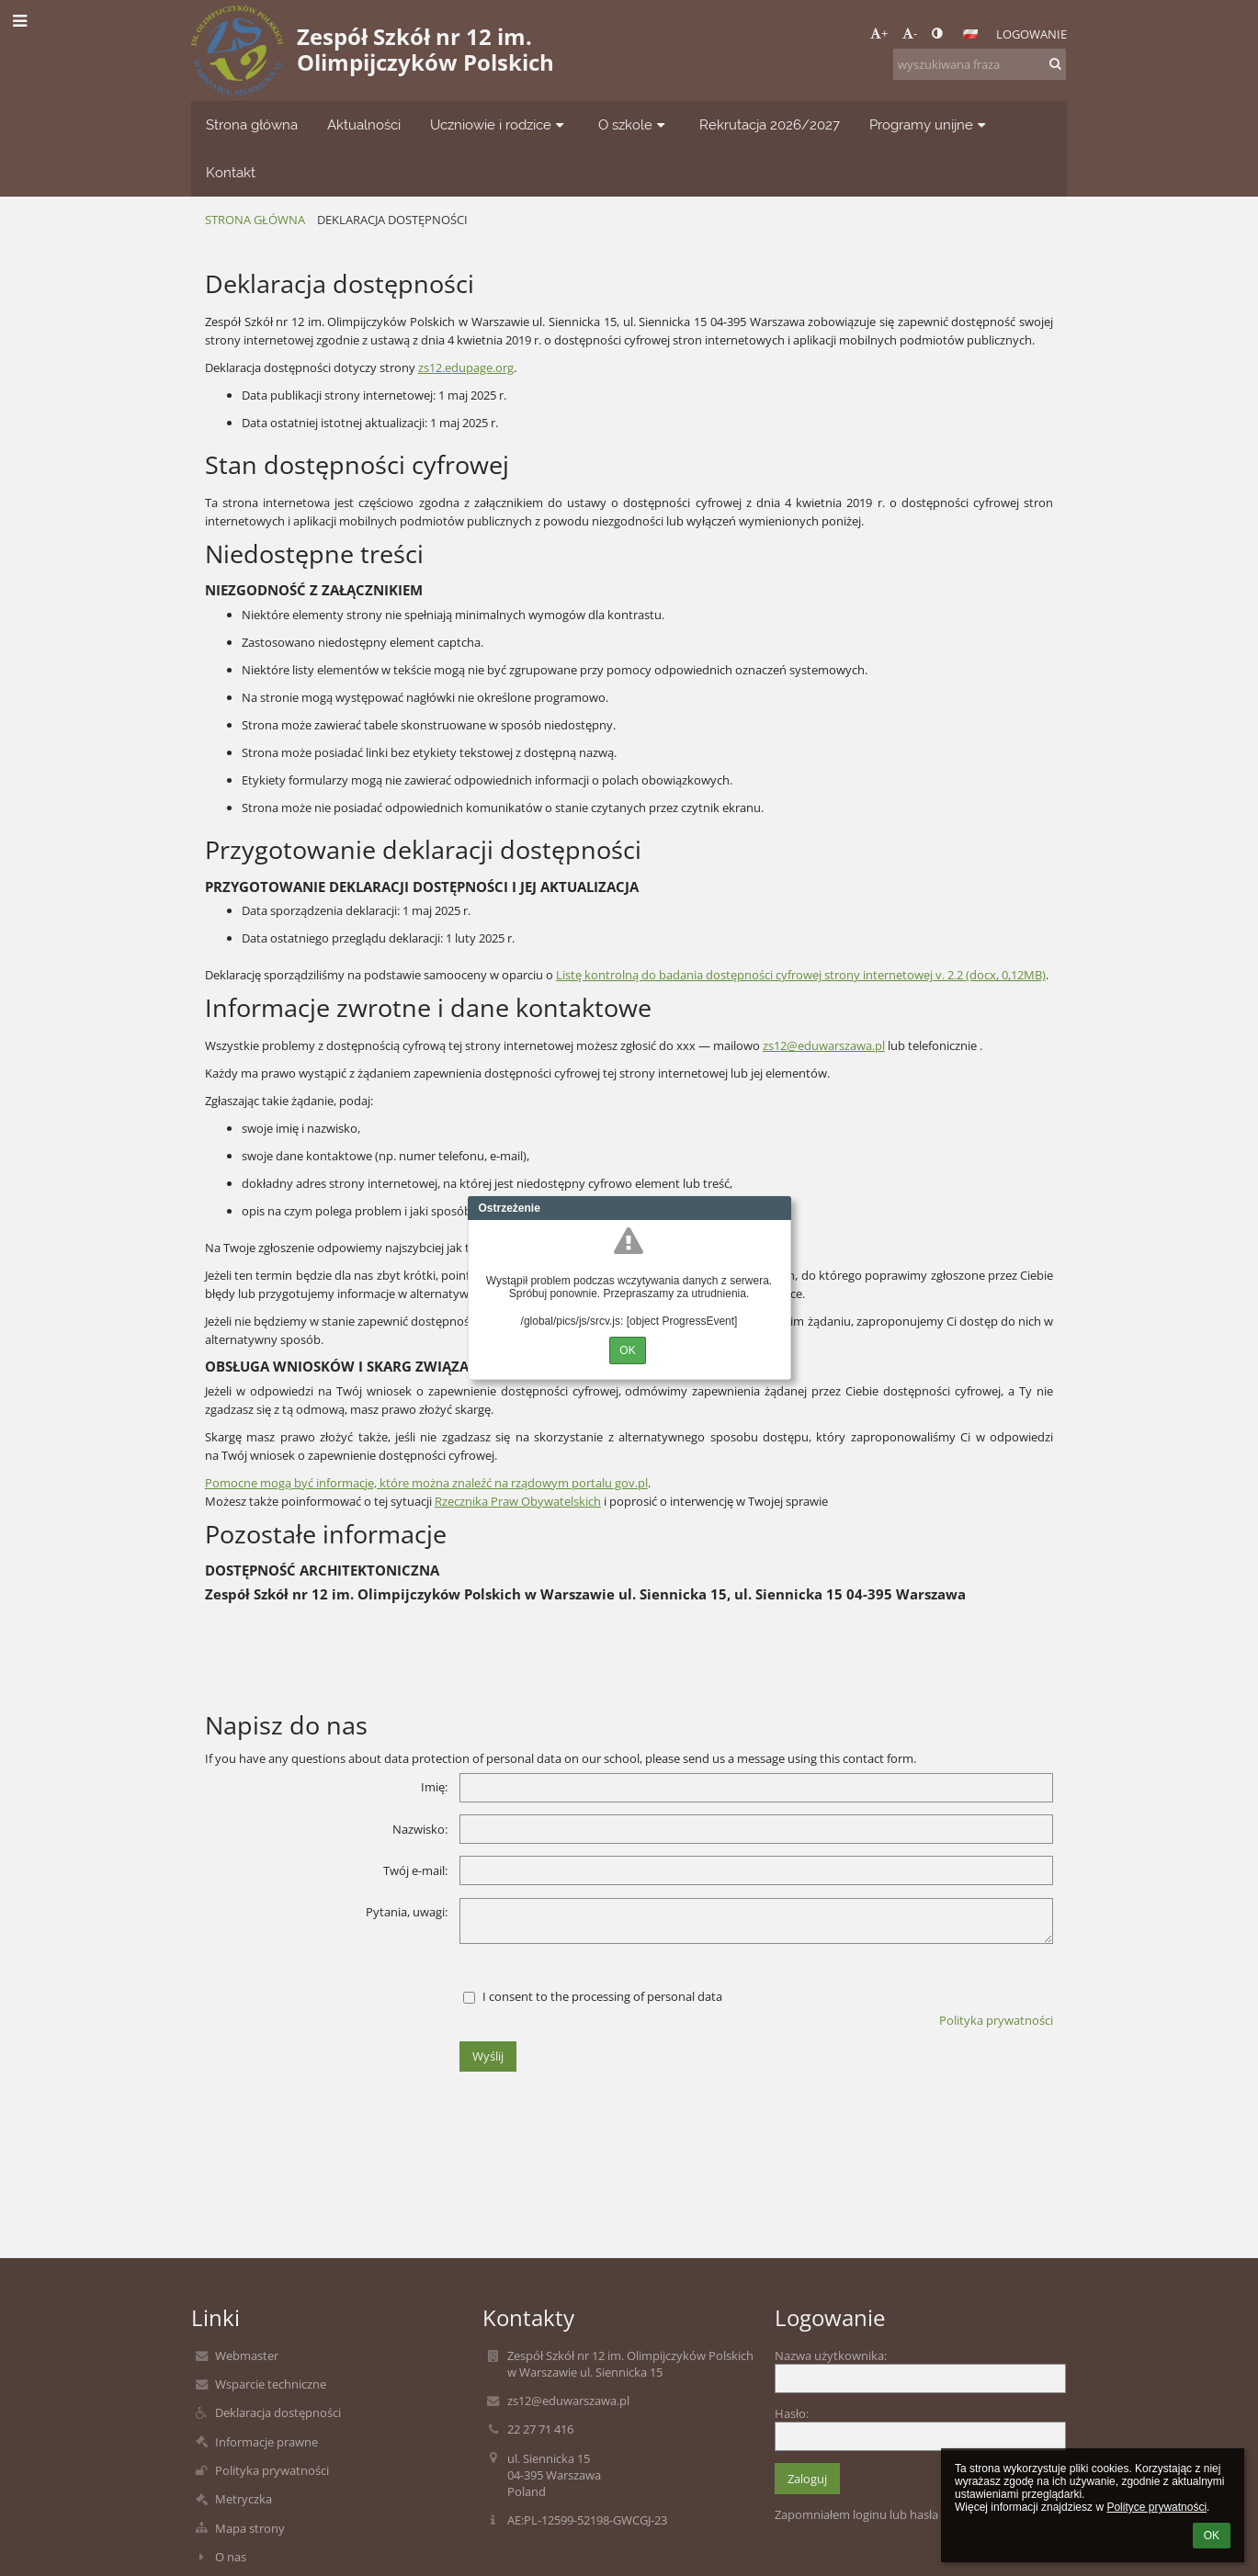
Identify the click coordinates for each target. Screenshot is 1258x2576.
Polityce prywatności (1156, 2507)
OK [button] (1211, 2535)
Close (777, 1208)
